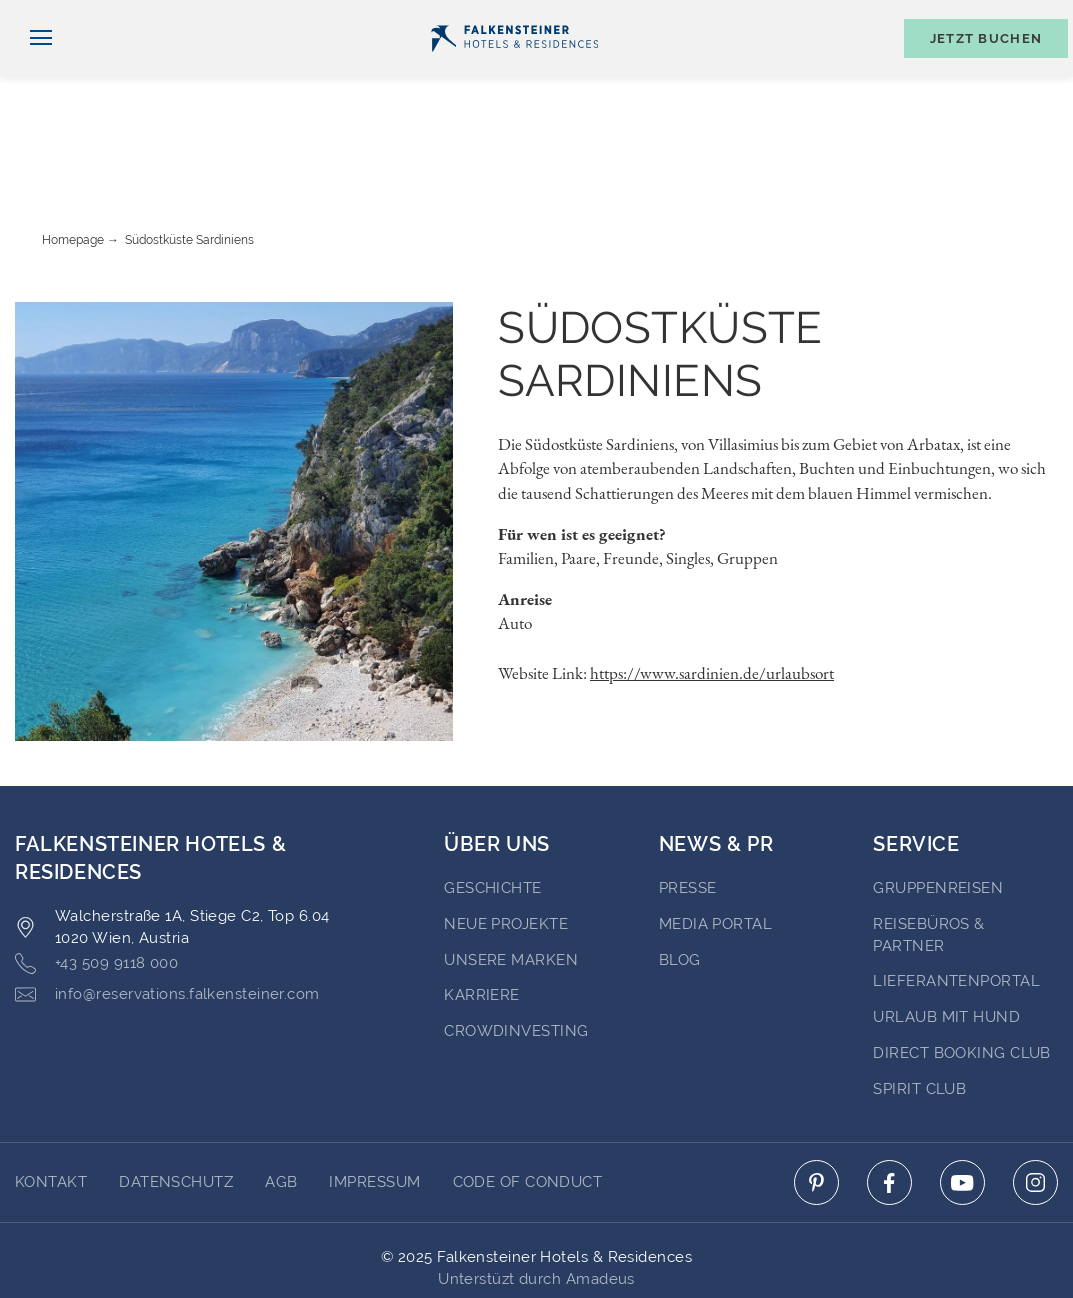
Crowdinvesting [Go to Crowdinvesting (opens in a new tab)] (516, 954)
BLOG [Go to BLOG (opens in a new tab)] (680, 883)
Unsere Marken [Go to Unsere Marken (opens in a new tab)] (511, 883)
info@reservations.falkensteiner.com (167, 917)
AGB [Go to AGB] (281, 1105)
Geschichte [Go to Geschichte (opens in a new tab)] (493, 811)
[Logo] (514, 71)
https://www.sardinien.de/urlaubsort (712, 596)
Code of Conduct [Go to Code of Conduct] (528, 1105)
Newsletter (709, 16)
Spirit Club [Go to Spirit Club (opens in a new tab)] (919, 1012)
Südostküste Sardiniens (189, 163)
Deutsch (56, 17)
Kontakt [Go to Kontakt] (51, 1105)
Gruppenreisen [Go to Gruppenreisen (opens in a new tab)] (938, 811)
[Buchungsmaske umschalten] (976, 71)
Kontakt (1033, 16)
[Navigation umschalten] (33, 71)
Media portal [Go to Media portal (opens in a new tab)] (715, 847)
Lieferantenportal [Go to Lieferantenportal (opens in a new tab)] (956, 904)
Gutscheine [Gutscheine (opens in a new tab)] (835, 16)
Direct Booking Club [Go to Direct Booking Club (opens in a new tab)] (962, 976)
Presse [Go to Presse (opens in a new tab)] (688, 811)
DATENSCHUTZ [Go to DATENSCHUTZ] (176, 1105)
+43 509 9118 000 (96, 886)
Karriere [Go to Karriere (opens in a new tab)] (482, 918)
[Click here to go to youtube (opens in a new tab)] (962, 1105)
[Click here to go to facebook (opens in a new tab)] (889, 1105)
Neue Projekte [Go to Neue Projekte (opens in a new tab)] (506, 847)
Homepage (73, 163)
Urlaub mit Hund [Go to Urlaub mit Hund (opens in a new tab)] (946, 940)
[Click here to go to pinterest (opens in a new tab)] (816, 1105)
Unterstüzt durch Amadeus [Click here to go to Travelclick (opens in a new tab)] (536, 1202)
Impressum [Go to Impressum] (374, 1105)
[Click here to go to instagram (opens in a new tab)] (1035, 1105)
